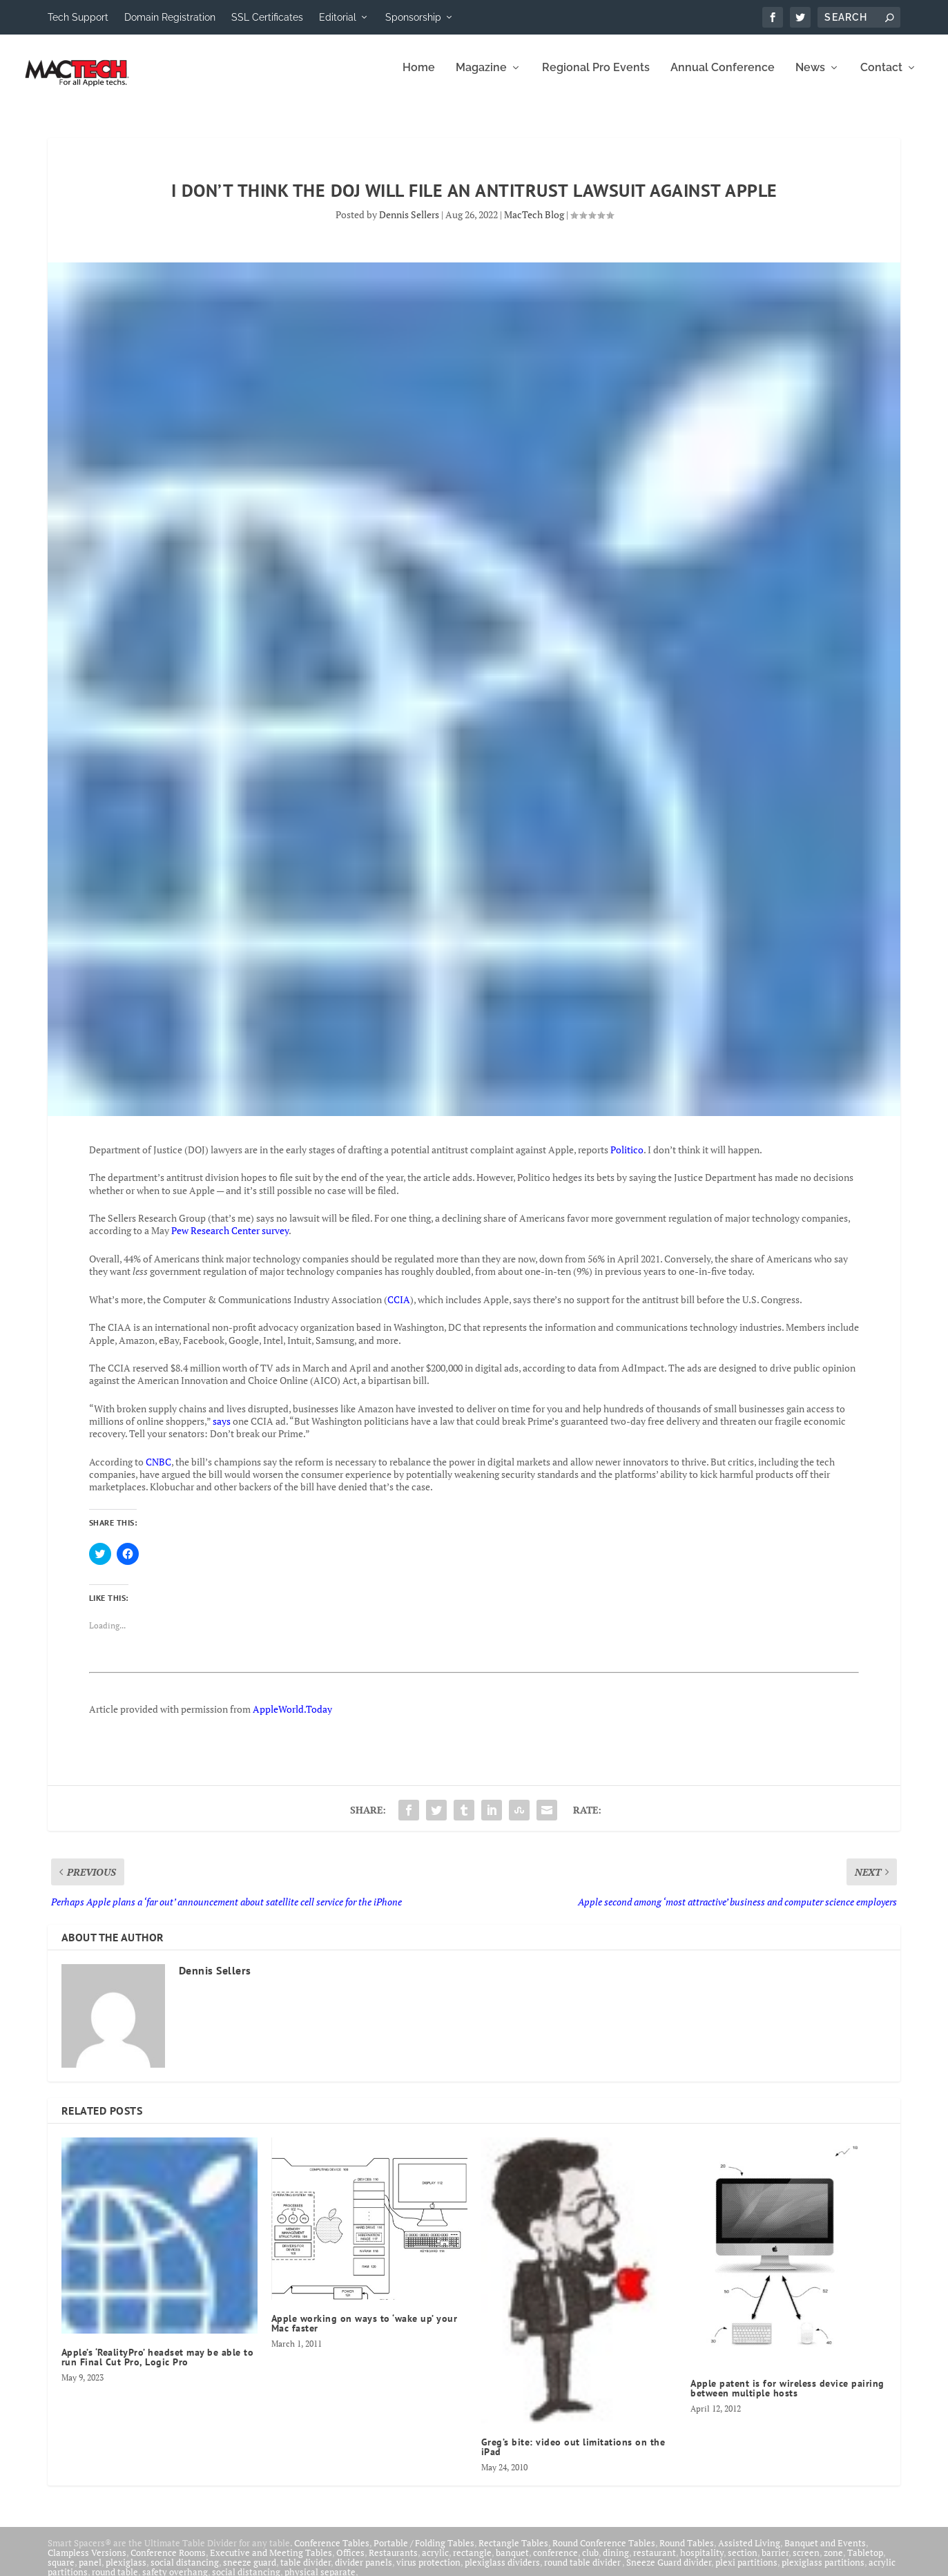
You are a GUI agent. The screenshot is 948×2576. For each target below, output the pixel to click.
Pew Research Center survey (230, 1240)
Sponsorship (413, 17)
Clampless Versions (87, 2562)
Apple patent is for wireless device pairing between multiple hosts (787, 2398)
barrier (775, 2562)
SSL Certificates (267, 17)
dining (616, 2562)
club (590, 2562)
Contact (881, 78)
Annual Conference (722, 78)
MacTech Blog (534, 224)
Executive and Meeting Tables (271, 2562)
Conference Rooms (168, 2562)
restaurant (654, 2562)
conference (555, 2562)
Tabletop (865, 2562)
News (810, 78)
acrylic (435, 2562)
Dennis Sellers (409, 224)
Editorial (337, 17)
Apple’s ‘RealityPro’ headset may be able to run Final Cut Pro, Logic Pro (157, 2367)
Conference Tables (331, 2552)
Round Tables (686, 2552)
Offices (350, 2562)
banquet (512, 2562)
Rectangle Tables (513, 2552)
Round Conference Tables (603, 2552)
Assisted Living (749, 2552)
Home (419, 78)
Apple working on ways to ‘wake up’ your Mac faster (364, 2333)
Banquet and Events (825, 2552)
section (742, 2562)
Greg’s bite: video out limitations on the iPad (573, 2456)
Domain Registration (169, 17)
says (222, 1430)
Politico (627, 1159)
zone (833, 2562)
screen (806, 2562)
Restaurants (393, 2562)
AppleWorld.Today (292, 1718)
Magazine (481, 78)
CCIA (398, 1309)
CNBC (158, 1471)
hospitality (702, 2562)
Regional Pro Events (596, 78)
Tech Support (78, 17)
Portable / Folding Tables (424, 2552)
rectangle (472, 2562)
